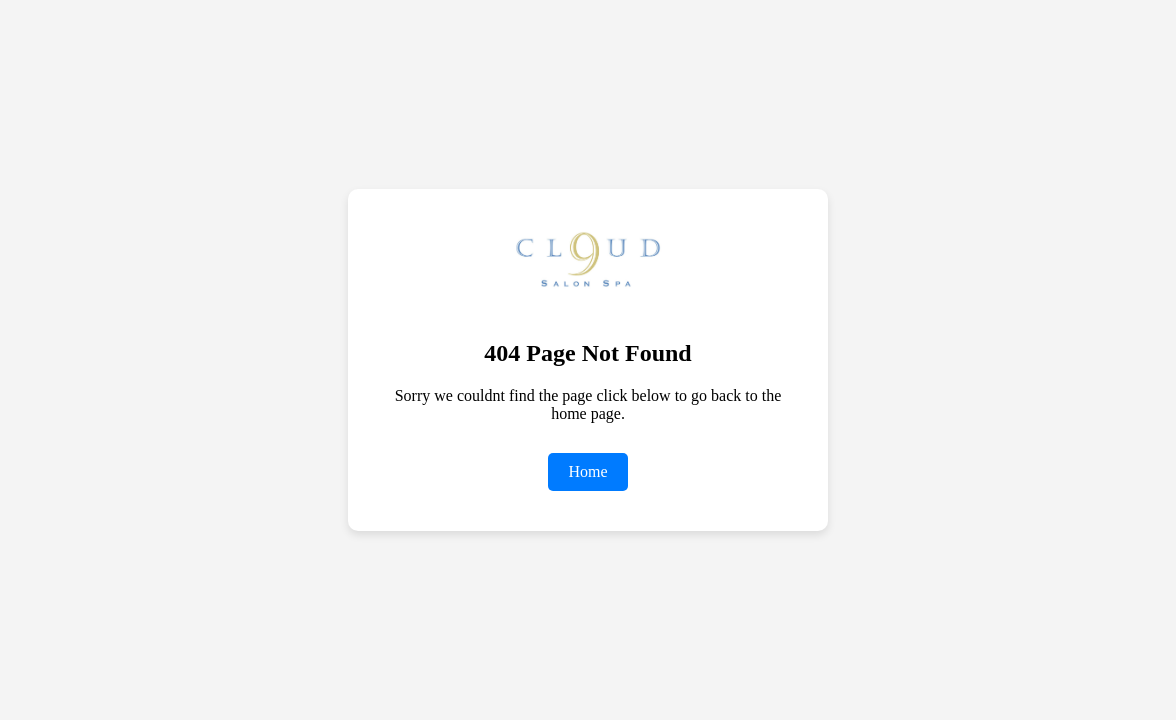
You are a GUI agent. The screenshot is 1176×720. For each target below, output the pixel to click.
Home (587, 471)
